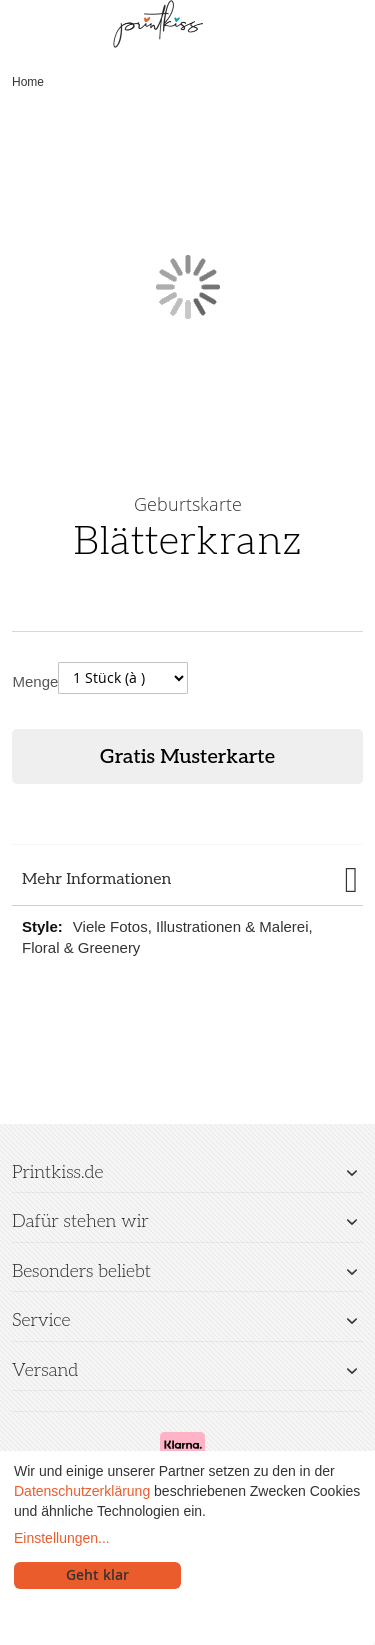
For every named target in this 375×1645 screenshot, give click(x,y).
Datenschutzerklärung (82, 1491)
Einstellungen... (62, 1538)
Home (28, 82)
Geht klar (97, 1574)
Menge (36, 681)
